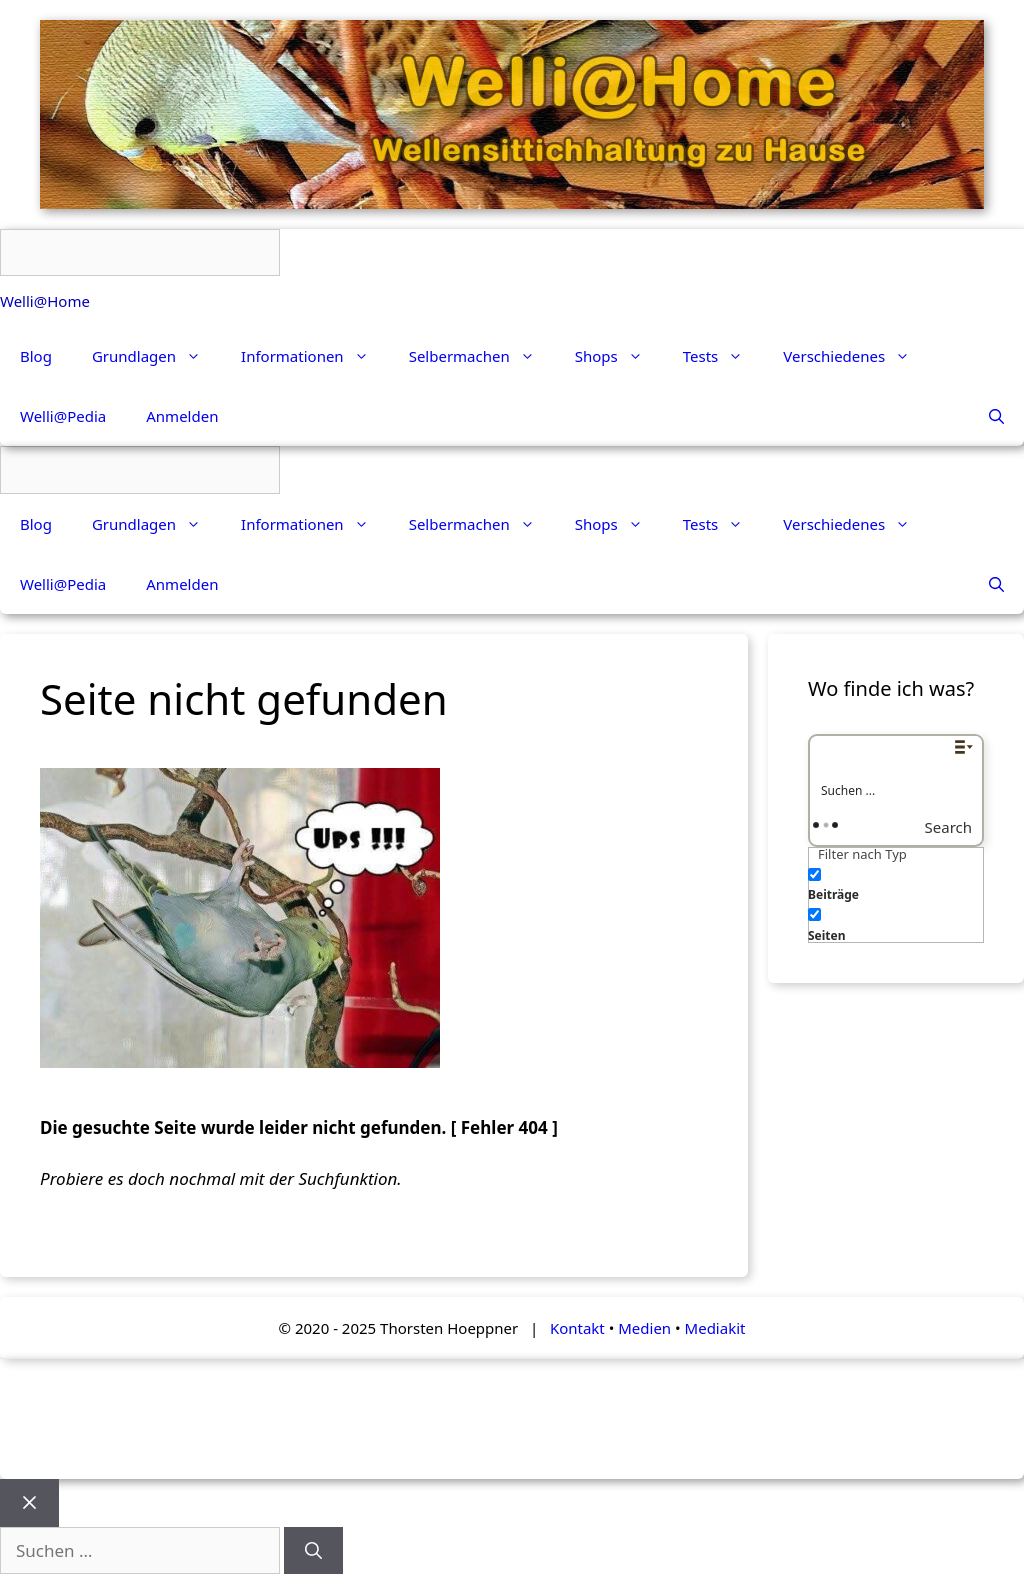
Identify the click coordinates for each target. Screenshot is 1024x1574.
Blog (36, 356)
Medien (644, 1328)
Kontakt (577, 1328)
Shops (619, 356)
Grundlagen (156, 356)
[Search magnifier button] (964, 827)
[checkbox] (908, 882)
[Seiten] (814, 914)
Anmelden (182, 416)
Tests (723, 356)
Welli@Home (45, 301)
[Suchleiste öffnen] (996, 416)
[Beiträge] (814, 874)
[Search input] (897, 790)
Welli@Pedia (63, 416)
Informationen (315, 356)
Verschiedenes (856, 356)
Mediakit (715, 1328)
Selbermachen (482, 356)
